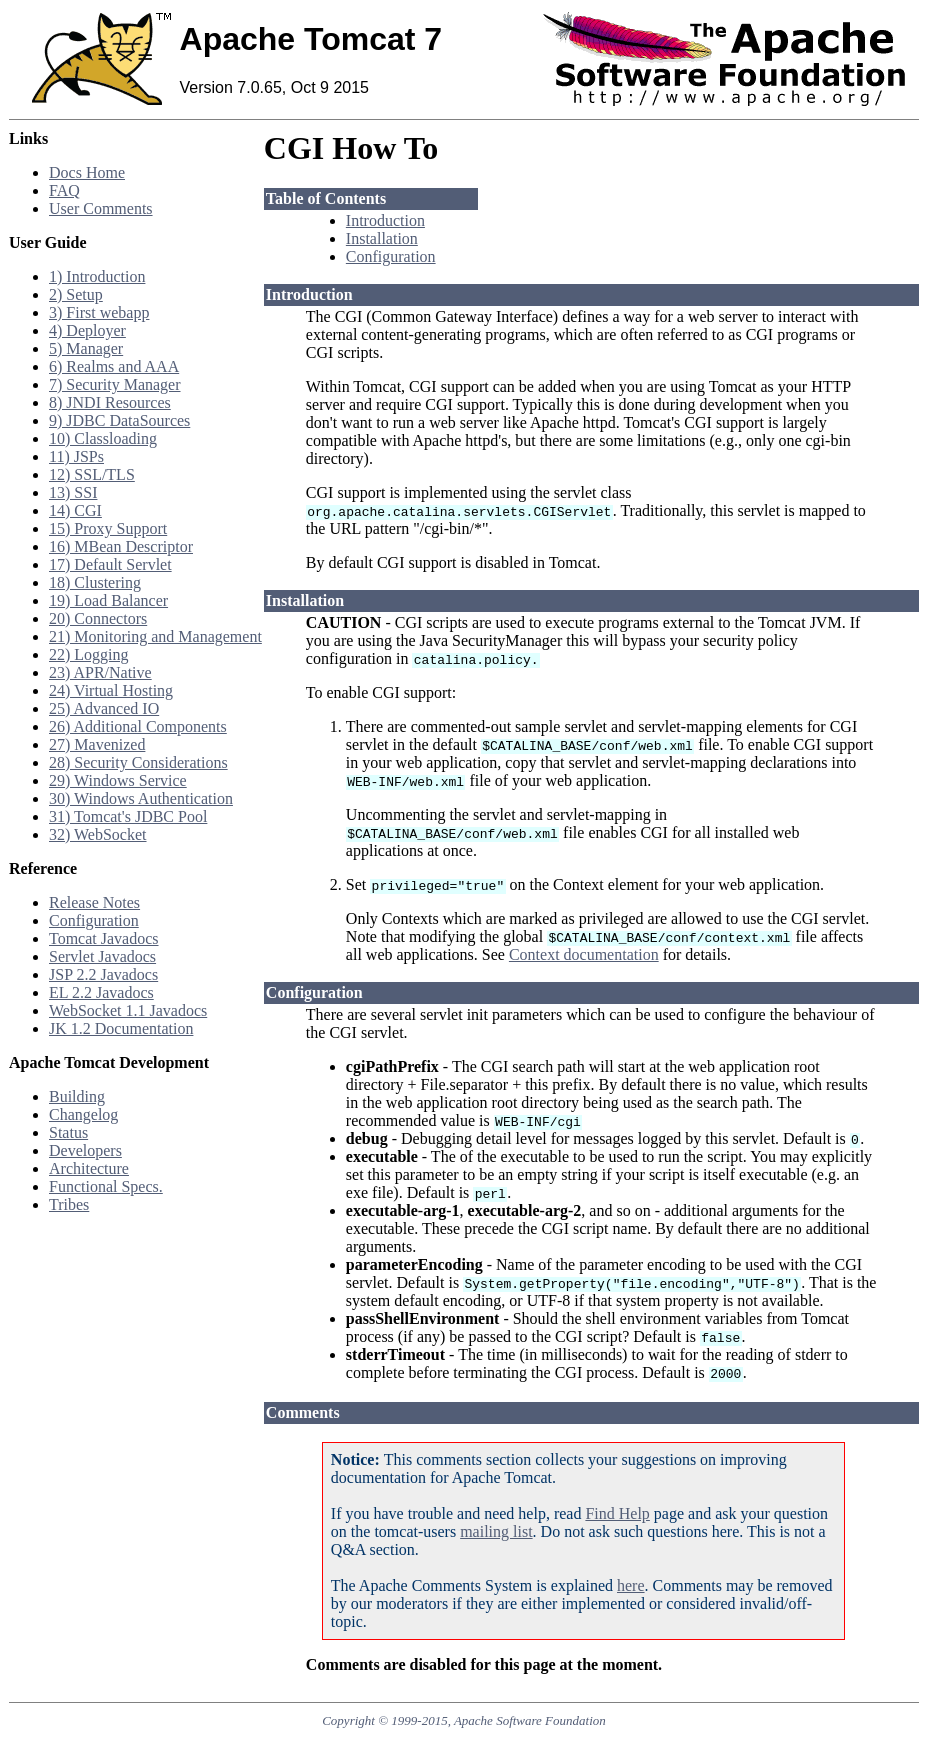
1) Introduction (97, 276)
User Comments (101, 208)
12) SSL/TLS (92, 474)
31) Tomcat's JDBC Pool (128, 816)
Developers (85, 1150)
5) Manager (86, 348)
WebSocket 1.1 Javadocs (128, 1010)
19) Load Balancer (108, 600)
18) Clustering (95, 582)
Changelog (83, 1114)
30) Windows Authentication (141, 798)
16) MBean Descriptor (121, 546)
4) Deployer (87, 330)
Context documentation (584, 954)
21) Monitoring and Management (155, 636)
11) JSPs (76, 456)
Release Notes (94, 902)
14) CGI (75, 510)
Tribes (69, 1204)
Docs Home (87, 172)
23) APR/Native (100, 672)
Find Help (617, 1513)
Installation (382, 238)
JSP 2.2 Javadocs (103, 974)
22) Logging (89, 654)
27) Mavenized (97, 744)
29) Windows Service (118, 780)
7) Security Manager (115, 384)
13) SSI (73, 492)
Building (77, 1096)
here (631, 1585)
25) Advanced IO (104, 708)
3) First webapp (99, 312)
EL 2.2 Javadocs (101, 992)
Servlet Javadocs (102, 956)
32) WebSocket (98, 834)
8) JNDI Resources (110, 402)
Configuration (94, 920)
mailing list (496, 1531)
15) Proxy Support (108, 528)
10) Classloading (103, 438)
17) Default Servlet (110, 564)
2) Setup (76, 294)
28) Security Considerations (138, 762)
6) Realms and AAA (114, 366)
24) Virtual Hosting (111, 690)
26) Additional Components (138, 726)
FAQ (64, 190)
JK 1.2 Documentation (121, 1028)
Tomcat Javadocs (104, 938)
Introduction (385, 220)
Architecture (89, 1168)
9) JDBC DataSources (119, 420)
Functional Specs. (106, 1186)
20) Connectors (98, 618)
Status (68, 1132)
